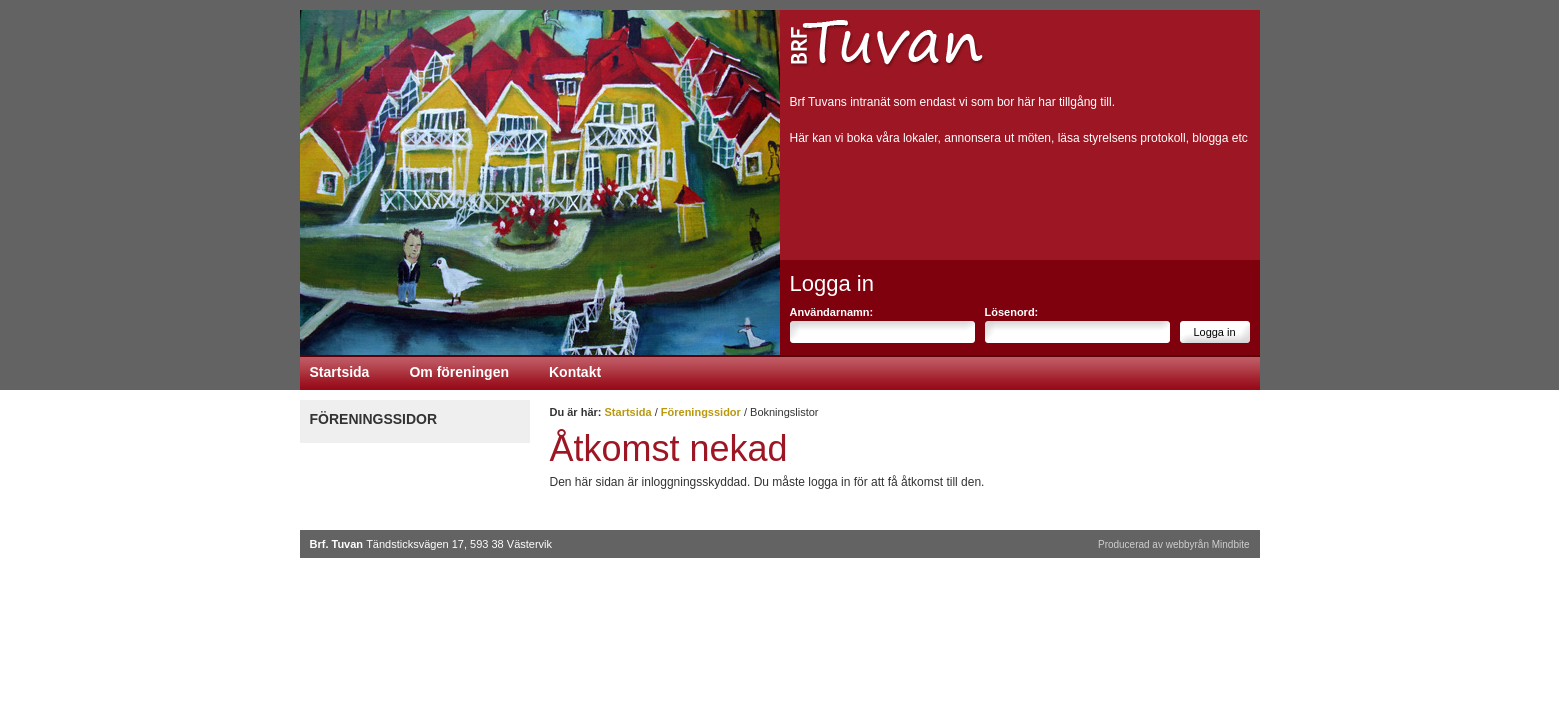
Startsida (340, 372)
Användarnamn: (832, 312)
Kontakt (575, 372)
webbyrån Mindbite (1208, 544)
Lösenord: (1012, 312)
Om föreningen (459, 372)
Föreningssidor (374, 419)
